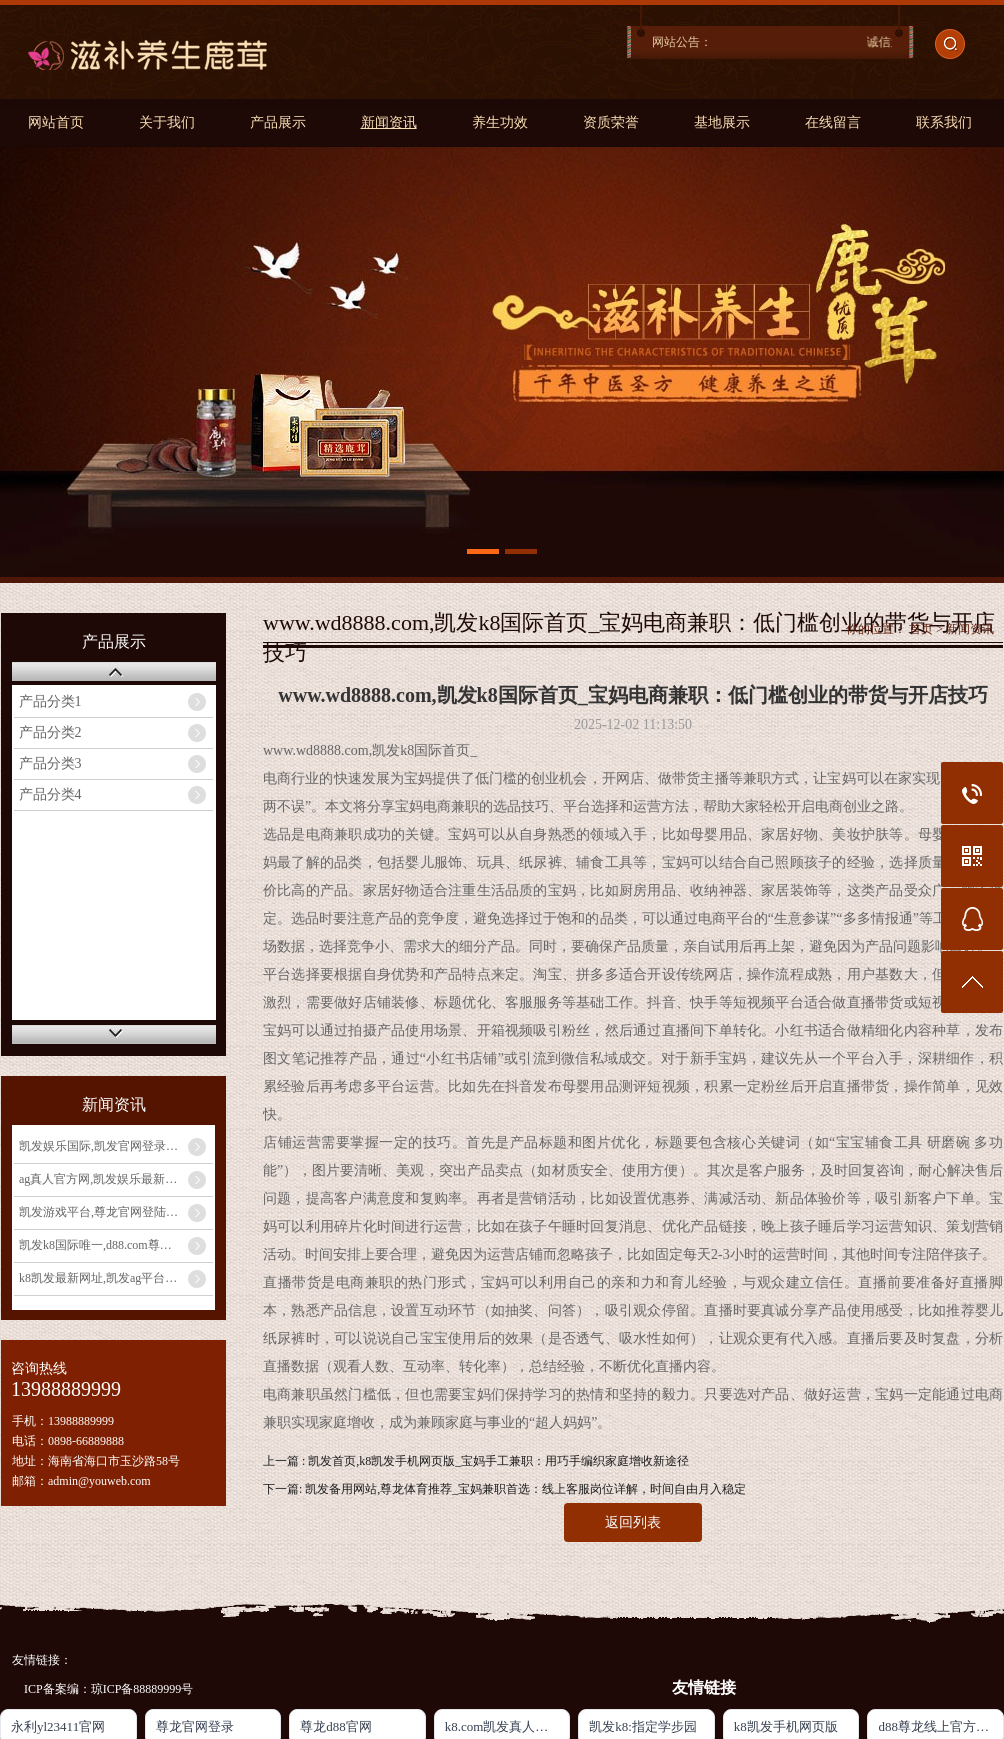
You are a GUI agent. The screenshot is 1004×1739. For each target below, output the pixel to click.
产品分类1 (50, 701)
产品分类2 (50, 732)
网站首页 (56, 122)
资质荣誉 (611, 122)
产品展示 (278, 122)
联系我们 (944, 122)
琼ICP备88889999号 (142, 1689)
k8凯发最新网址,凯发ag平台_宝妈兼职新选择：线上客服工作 (116, 1278)
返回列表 (633, 1522)
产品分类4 (50, 794)
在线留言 (833, 122)
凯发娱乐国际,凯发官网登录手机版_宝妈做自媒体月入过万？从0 (116, 1146)
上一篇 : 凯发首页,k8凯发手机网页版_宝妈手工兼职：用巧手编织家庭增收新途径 (476, 1461)
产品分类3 (50, 763)
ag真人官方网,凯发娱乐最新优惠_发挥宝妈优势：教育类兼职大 (116, 1179)
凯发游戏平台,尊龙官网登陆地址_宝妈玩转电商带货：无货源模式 (116, 1212)
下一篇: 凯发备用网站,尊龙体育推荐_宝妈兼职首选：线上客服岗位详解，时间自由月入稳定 (504, 1489)
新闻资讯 (389, 122)
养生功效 (500, 122)
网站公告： (682, 42)
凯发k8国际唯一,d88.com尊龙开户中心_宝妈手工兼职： (116, 1245)
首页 (921, 629)
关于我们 (167, 122)
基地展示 (722, 122)
